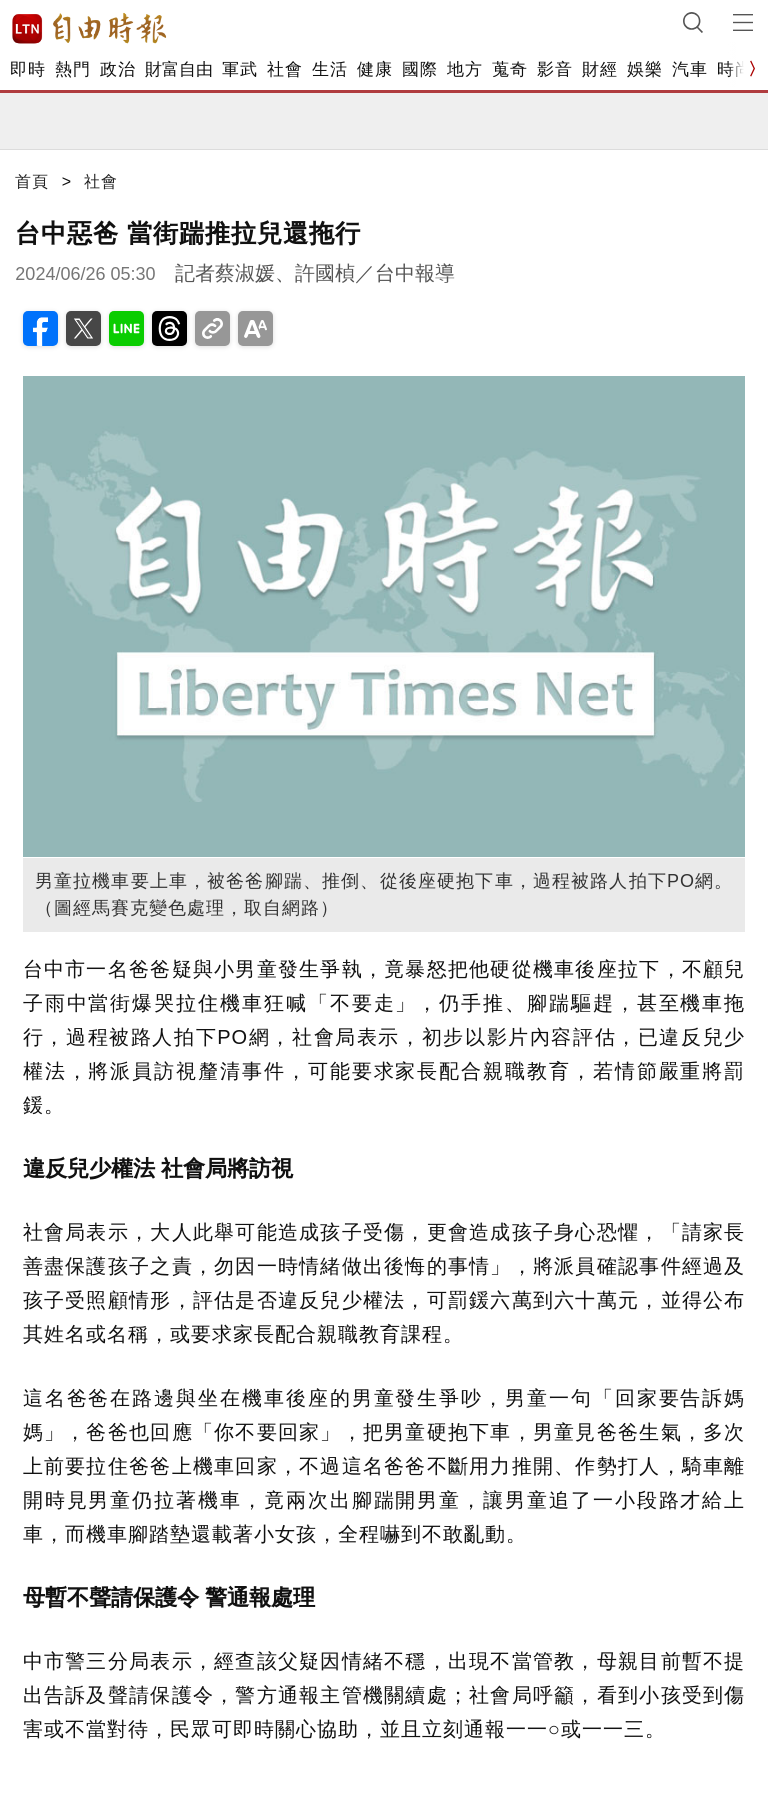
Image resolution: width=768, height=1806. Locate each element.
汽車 (689, 69)
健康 (374, 69)
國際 (419, 69)
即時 (27, 69)
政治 (117, 69)
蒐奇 (509, 69)
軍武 (239, 69)
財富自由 (178, 69)
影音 (554, 69)
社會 (284, 69)
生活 (329, 69)
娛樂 (644, 69)
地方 (464, 69)
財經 (599, 69)
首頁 (32, 181)
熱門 (72, 69)
